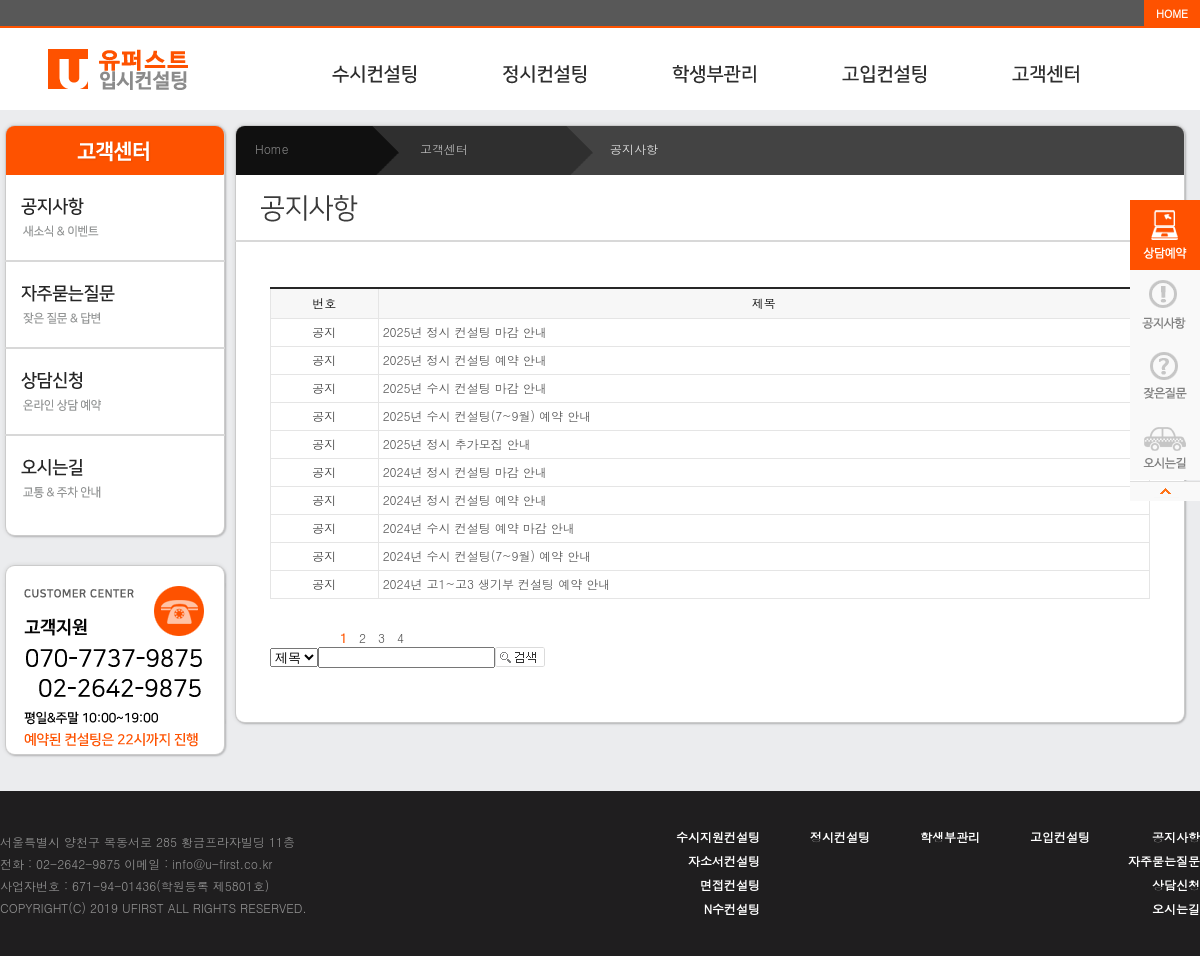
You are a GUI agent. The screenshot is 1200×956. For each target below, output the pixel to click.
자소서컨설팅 (724, 860)
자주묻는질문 (1164, 860)
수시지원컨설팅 (718, 836)
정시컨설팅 (840, 836)
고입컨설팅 (1060, 836)
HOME (1172, 13)
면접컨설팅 (730, 884)
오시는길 (1176, 908)
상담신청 (1176, 884)
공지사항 (1176, 836)
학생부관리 (950, 836)
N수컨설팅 (732, 908)
